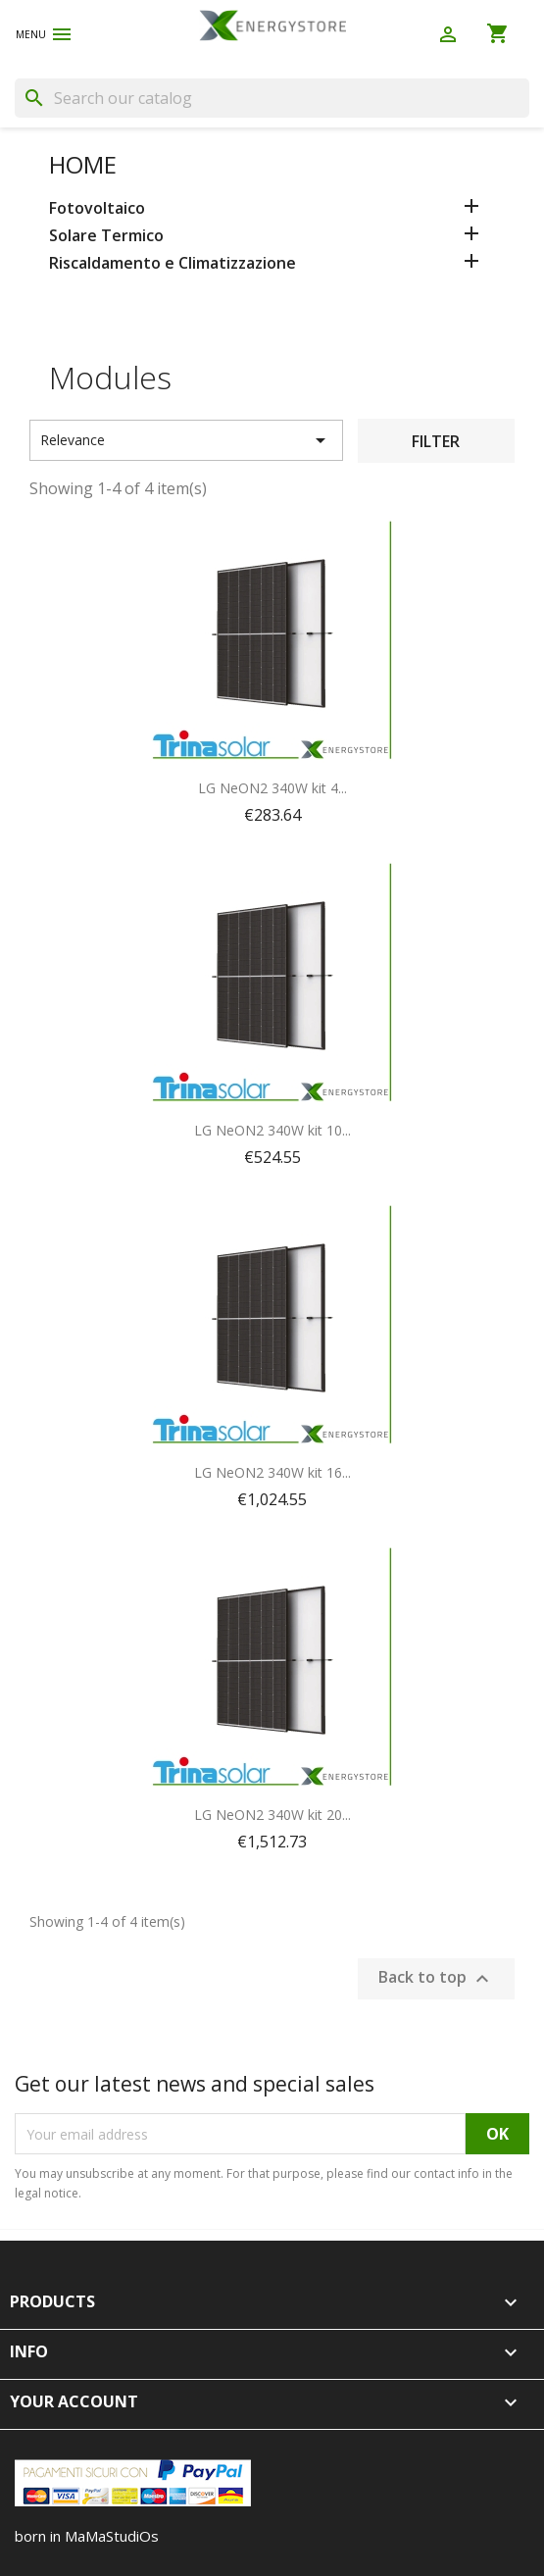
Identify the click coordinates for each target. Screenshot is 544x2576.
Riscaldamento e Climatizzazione (172, 263)
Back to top (436, 1979)
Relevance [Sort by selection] (186, 440)
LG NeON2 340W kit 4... (272, 788)
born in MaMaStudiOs (87, 2536)
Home (83, 164)
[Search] (272, 98)
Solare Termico (106, 236)
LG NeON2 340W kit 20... (272, 1814)
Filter (436, 441)
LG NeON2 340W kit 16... (272, 1472)
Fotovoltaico (97, 208)
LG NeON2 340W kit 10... (272, 1130)
